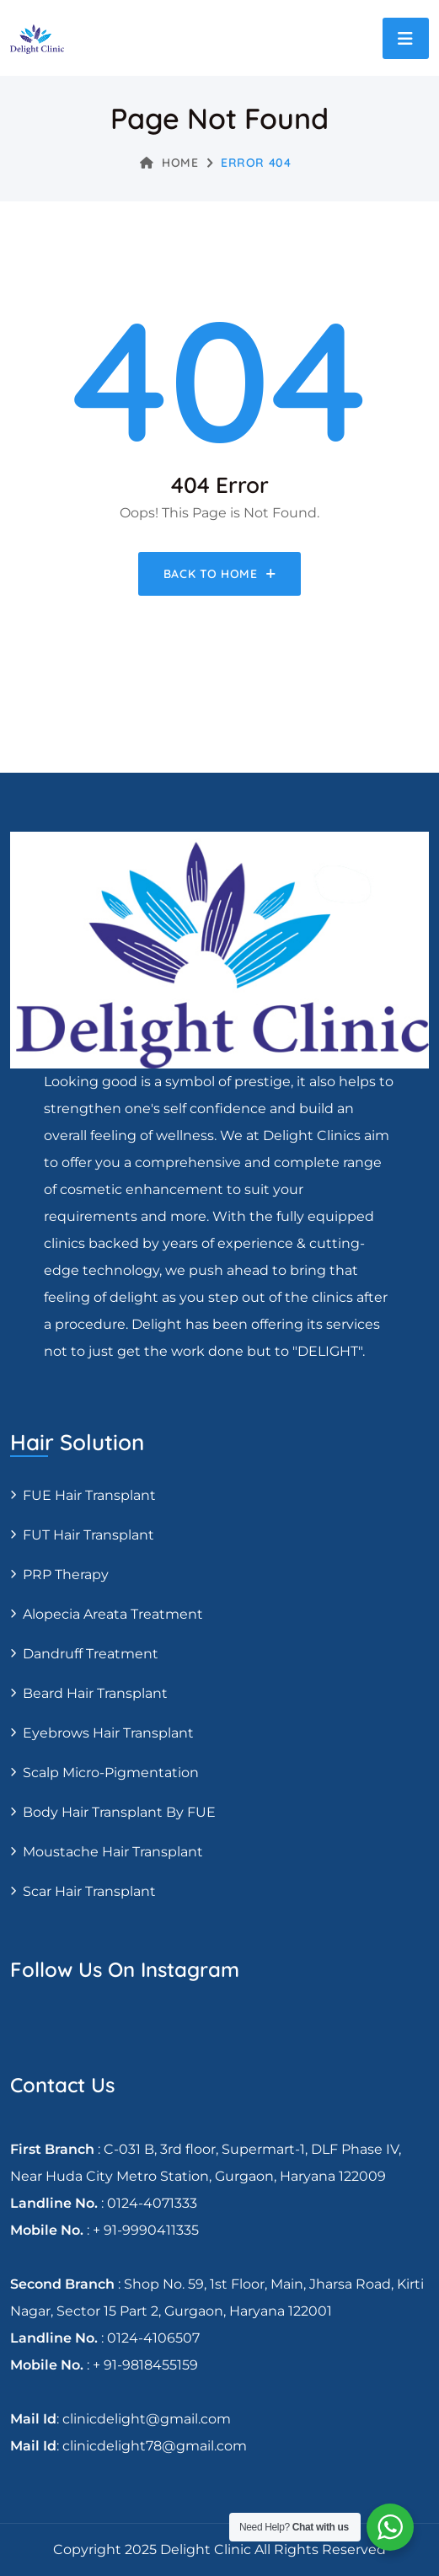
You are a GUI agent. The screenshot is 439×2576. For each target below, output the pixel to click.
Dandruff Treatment (90, 1654)
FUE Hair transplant (89, 1495)
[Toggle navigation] (406, 38)
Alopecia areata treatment (113, 1614)
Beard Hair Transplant (95, 1693)
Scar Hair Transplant (89, 1891)
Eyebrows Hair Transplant (108, 1733)
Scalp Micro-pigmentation (111, 1773)
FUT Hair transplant (88, 1535)
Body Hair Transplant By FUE (119, 1812)
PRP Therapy (66, 1574)
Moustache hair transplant (113, 1852)
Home (169, 162)
